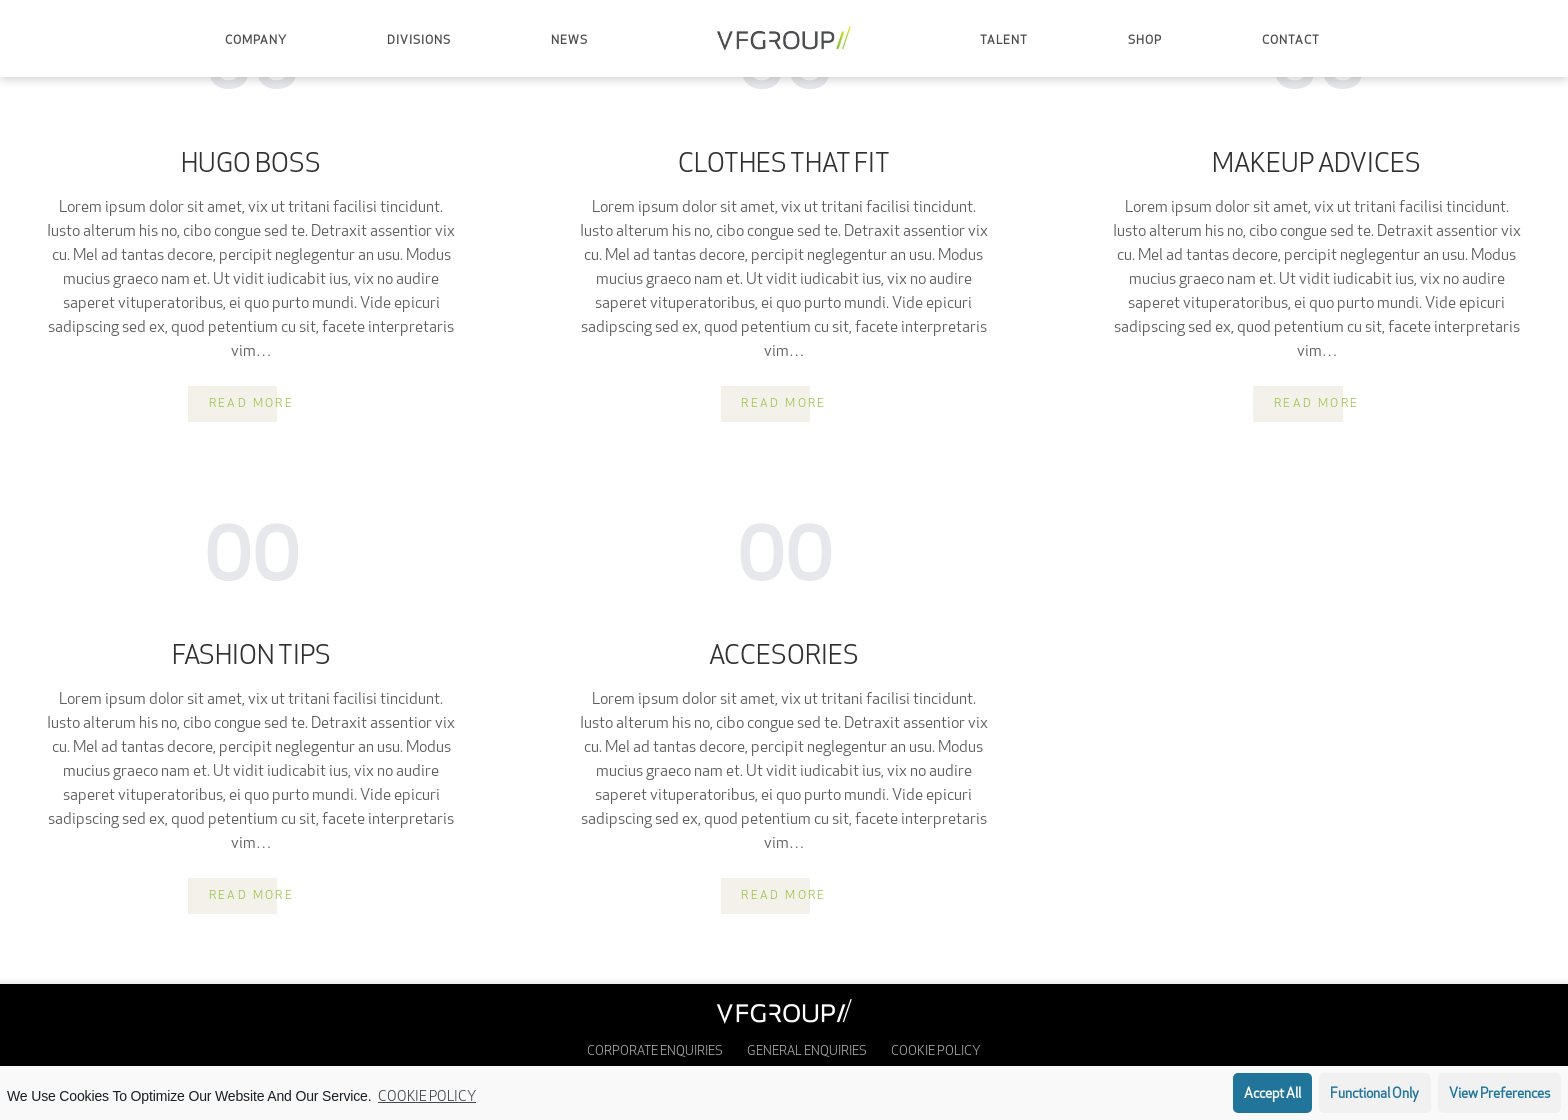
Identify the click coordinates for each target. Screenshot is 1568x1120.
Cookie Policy (427, 1097)
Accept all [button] (1272, 1094)
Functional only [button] (1374, 1094)
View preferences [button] (1499, 1094)
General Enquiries (807, 1051)
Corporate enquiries (655, 1051)
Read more (252, 404)
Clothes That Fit (784, 166)
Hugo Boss (251, 166)
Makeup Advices (1316, 166)
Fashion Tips (251, 658)
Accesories (784, 658)
